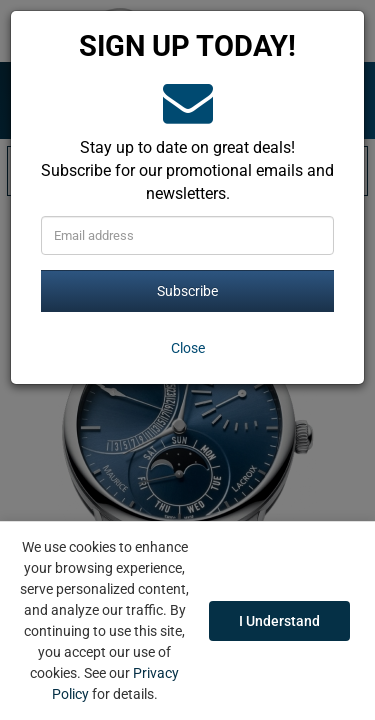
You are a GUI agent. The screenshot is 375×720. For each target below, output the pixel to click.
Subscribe (187, 291)
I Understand (279, 621)
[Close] (187, 348)
